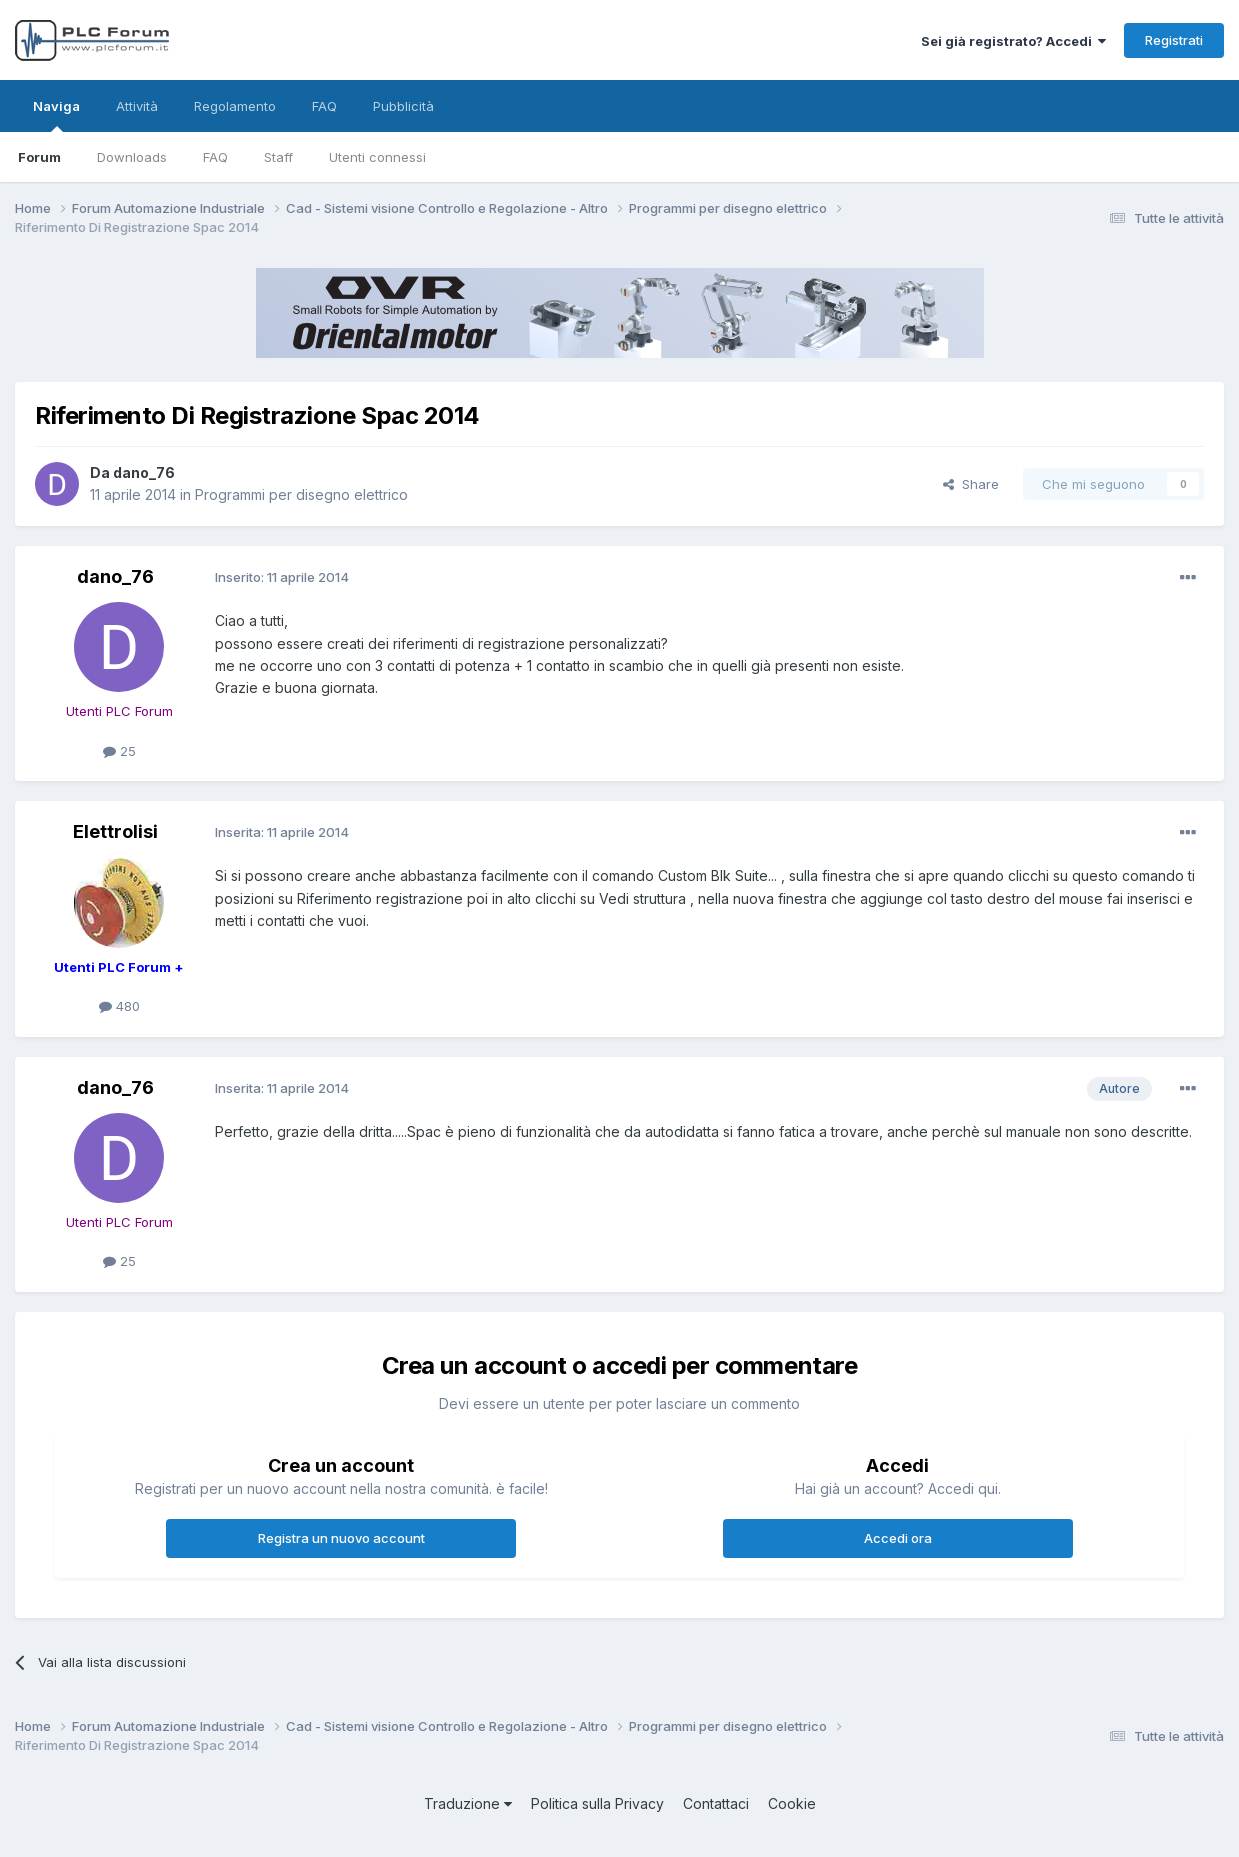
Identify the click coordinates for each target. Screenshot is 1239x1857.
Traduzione (468, 1803)
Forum (39, 157)
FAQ (215, 157)
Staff (278, 157)
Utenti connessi (377, 157)
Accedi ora (898, 1538)
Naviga (56, 115)
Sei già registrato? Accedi (1013, 41)
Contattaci (716, 1803)
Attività (137, 106)
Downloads (132, 157)
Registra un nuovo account (341, 1538)
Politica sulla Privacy (597, 1803)
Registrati (1174, 40)
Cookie (792, 1803)
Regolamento (235, 106)
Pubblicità (403, 106)
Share (971, 484)
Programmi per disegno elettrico (301, 494)
